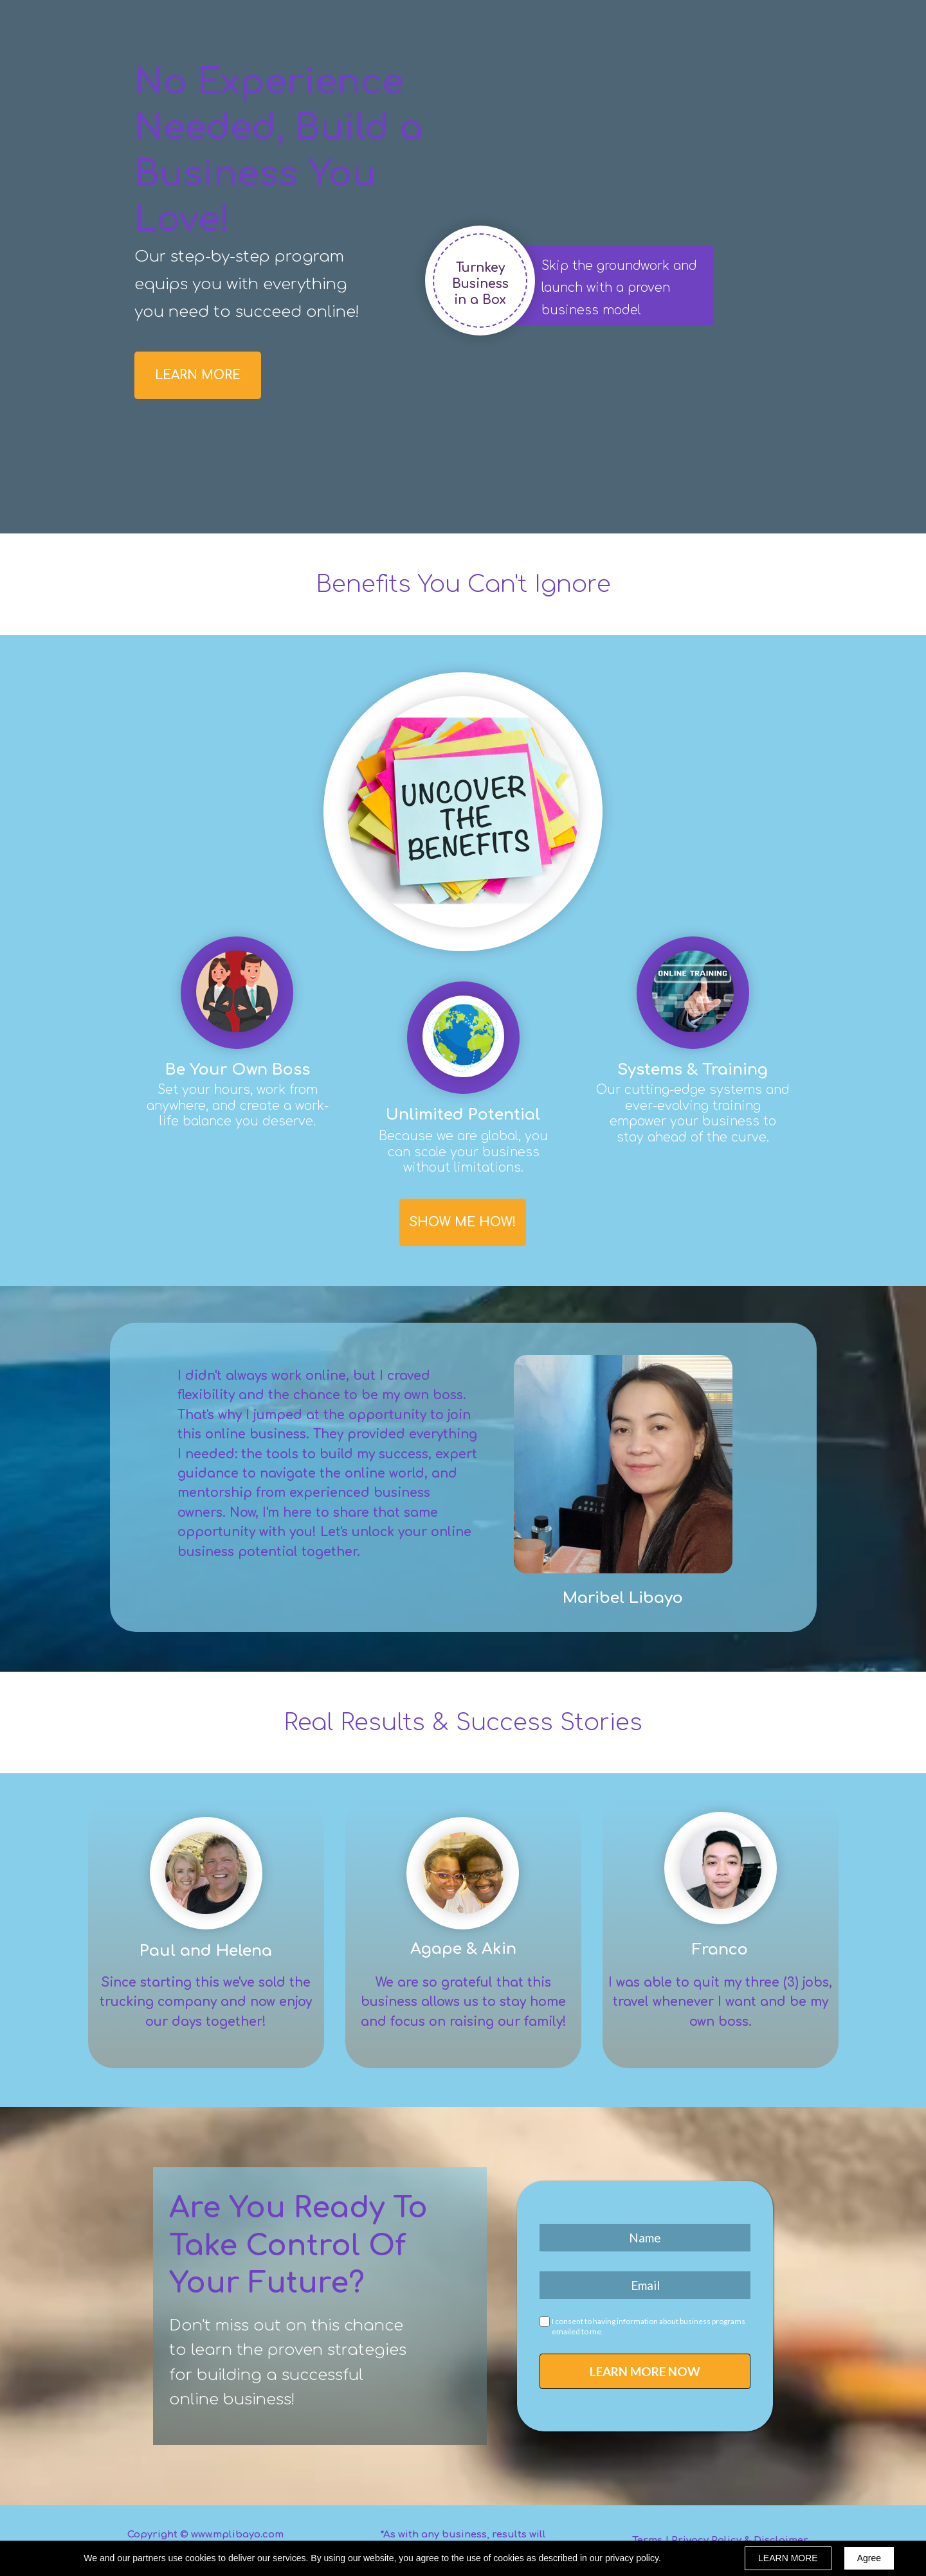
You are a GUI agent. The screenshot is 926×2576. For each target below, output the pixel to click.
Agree (869, 2558)
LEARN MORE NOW (645, 2371)
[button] (197, 375)
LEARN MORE (788, 2558)
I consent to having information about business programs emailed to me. (648, 2326)
